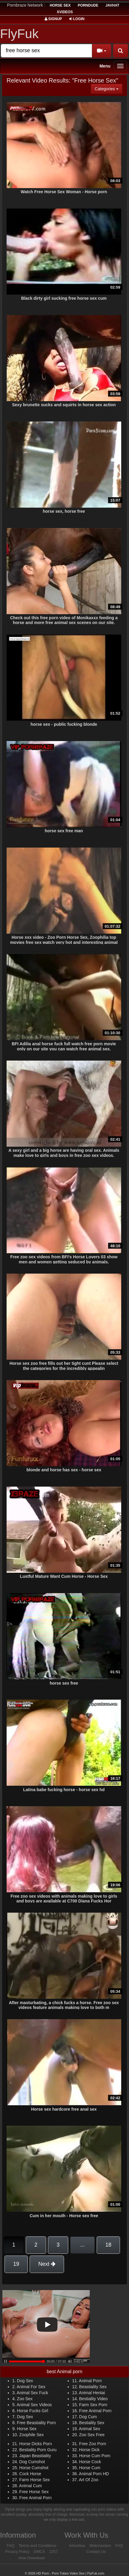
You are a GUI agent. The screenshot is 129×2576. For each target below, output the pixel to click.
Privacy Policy (17, 2551)
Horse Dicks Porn (35, 2443)
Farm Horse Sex (34, 2479)
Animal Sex (89, 2428)
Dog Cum (88, 2416)
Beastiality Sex (93, 2386)
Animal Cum (30, 2485)
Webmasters (100, 2545)
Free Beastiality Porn (36, 2422)
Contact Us (96, 2551)
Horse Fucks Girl (32, 2410)
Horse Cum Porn (94, 2455)
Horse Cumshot (33, 2467)
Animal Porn (90, 2380)
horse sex (60, 5)
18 (108, 2245)
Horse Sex (27, 2428)
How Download (32, 2558)
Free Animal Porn (95, 2410)
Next (46, 2264)
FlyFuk (19, 33)
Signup (53, 19)
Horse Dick (89, 2449)
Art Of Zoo (88, 2479)
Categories (108, 88)
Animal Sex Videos (34, 2404)
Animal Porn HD (94, 2473)
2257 (53, 2551)
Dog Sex (25, 2380)
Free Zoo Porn (92, 2443)
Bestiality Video (93, 2398)
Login (76, 19)
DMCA (39, 2551)
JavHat (112, 5)
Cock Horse (30, 2473)
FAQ (10, 2545)
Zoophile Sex (31, 2434)
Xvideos (65, 12)
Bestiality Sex (91, 2422)
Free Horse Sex (33, 2491)
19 (16, 2264)
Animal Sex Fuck (32, 2392)
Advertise (77, 2545)
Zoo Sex (25, 2398)
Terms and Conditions (37, 2545)
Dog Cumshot (32, 2461)
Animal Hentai (92, 2392)
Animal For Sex (31, 2386)
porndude (88, 5)
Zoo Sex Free (91, 2434)
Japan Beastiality (35, 2455)
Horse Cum (89, 2467)
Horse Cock (90, 2461)
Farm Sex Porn (93, 2404)
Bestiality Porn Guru (38, 2449)
